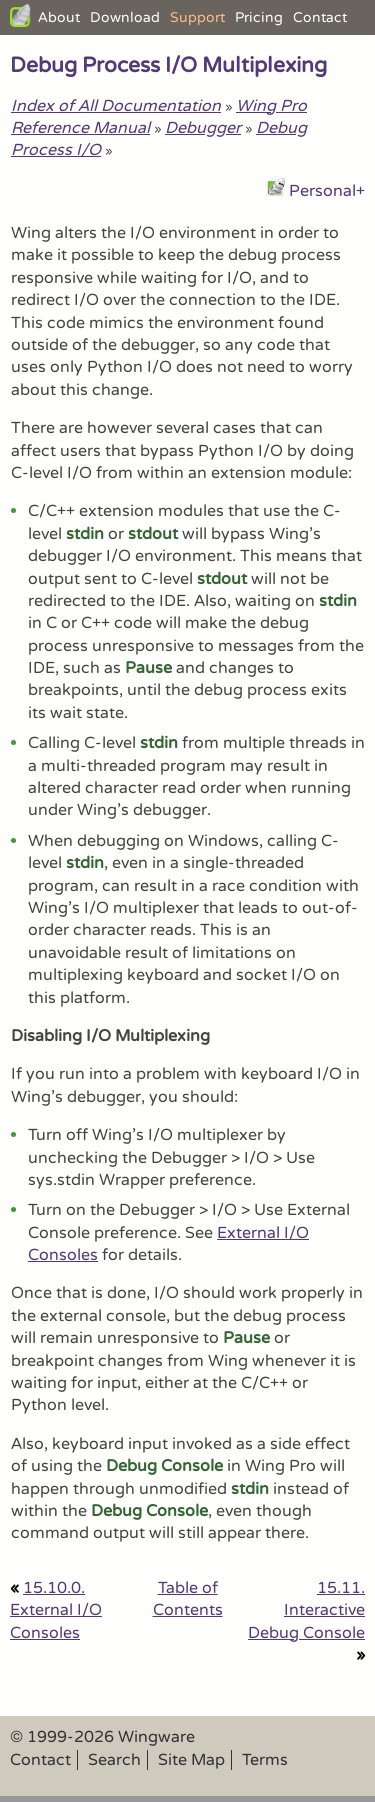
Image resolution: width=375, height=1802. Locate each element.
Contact (320, 17)
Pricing (259, 17)
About (59, 17)
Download (125, 17)
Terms (265, 1760)
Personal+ (327, 191)
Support (197, 17)
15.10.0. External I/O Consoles (56, 1610)
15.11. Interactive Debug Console (306, 1610)
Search (114, 1760)
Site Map (191, 1760)
